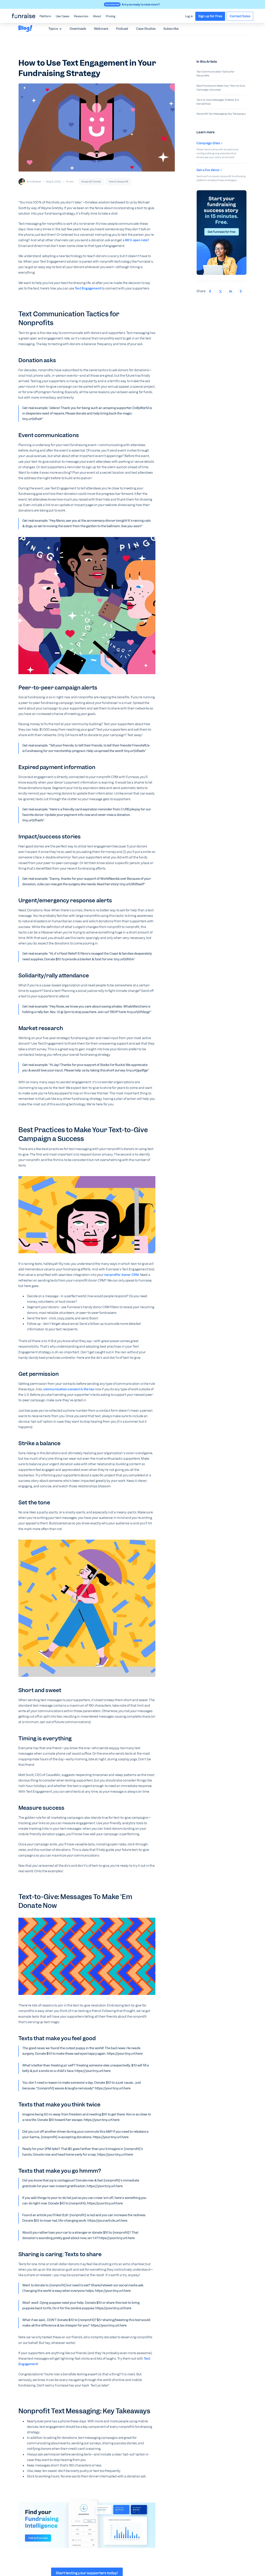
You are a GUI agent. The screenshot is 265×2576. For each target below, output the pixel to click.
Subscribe (171, 29)
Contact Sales (240, 16)
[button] (45, 16)
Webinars (101, 29)
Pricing (110, 16)
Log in (189, 16)
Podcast (122, 29)
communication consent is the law (68, 1389)
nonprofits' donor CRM (121, 1275)
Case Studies (146, 29)
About (97, 16)
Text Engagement (88, 288)
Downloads (78, 29)
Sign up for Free (210, 16)
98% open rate (136, 240)
